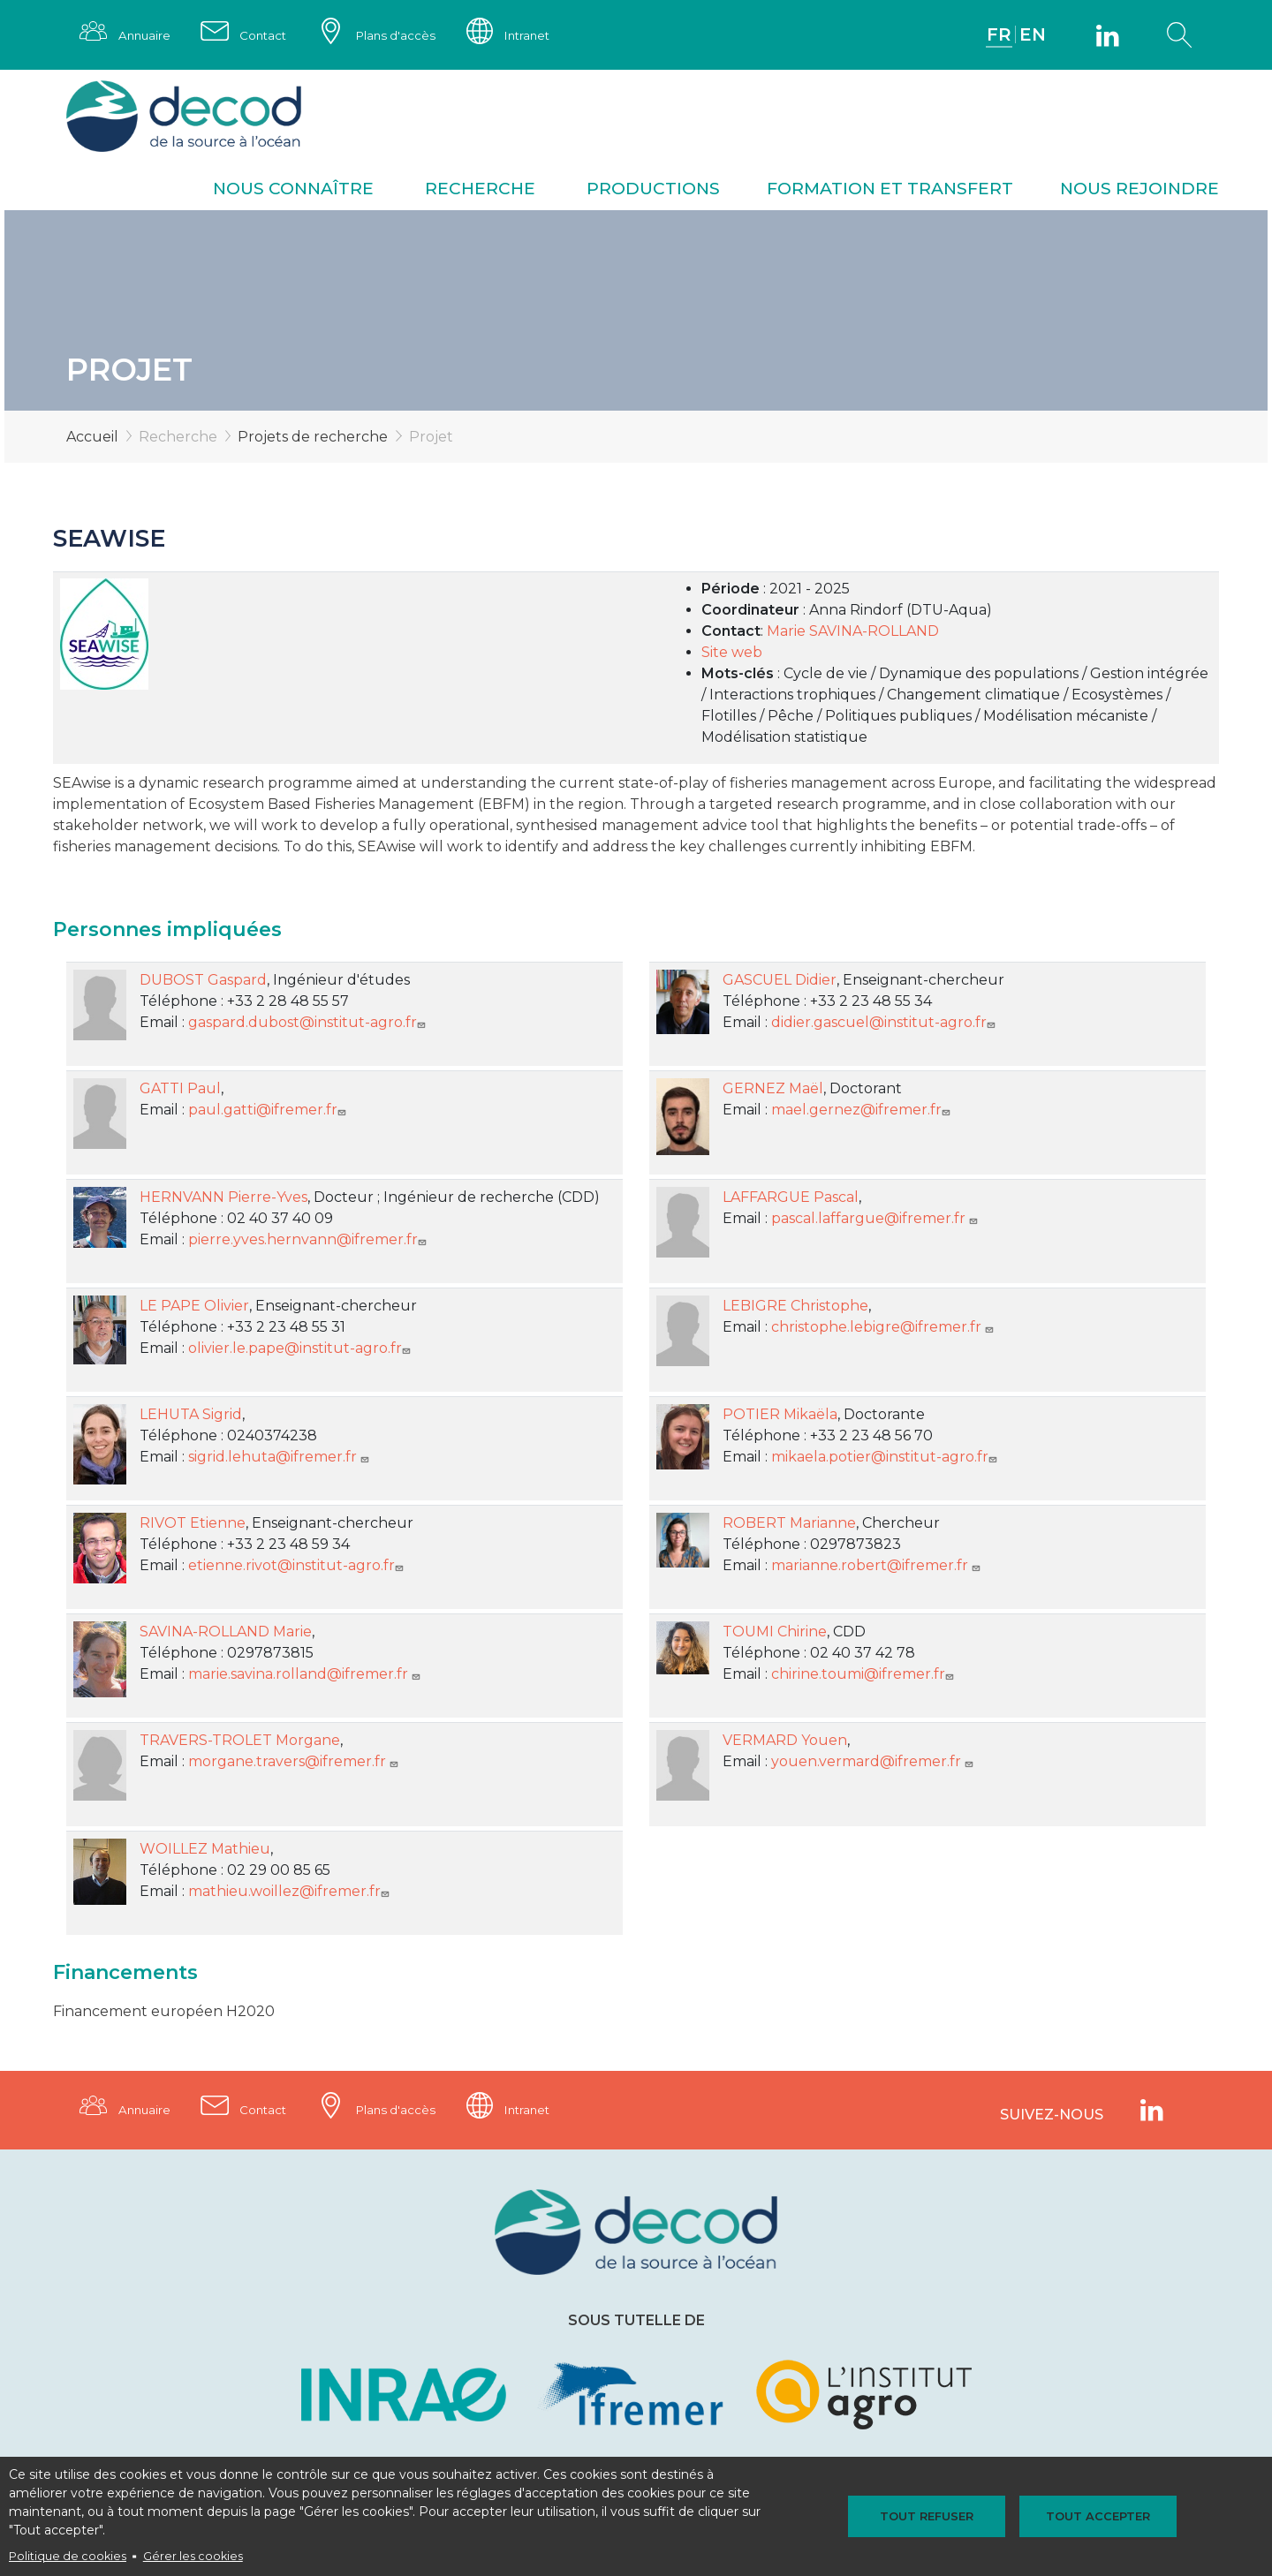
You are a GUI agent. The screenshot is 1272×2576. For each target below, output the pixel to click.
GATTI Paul (180, 1090)
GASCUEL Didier (780, 981)
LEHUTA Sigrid (191, 1416)
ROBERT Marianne (789, 1524)
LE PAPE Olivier (194, 1307)
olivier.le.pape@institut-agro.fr (301, 1349)
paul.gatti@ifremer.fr (269, 1111)
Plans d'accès (406, 35)
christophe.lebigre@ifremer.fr (884, 1328)
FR (998, 35)
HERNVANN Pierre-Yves (223, 1198)
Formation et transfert (890, 190)
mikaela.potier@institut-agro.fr (886, 1458)
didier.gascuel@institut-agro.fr (885, 1024)
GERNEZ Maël (773, 1090)
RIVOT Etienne (193, 1524)
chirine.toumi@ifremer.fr (864, 1675)
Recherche (480, 190)
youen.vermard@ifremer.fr (874, 1763)
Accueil (92, 438)
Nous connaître (293, 190)
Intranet (543, 35)
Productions (653, 190)
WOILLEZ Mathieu (205, 1850)
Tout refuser (934, 2516)
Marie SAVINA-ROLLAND (853, 633)
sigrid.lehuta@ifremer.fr (280, 1458)
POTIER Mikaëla (780, 1416)
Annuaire (146, 35)
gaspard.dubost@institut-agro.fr (308, 1024)
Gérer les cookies (193, 2556)
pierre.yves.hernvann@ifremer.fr (309, 1241)
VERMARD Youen (785, 1742)
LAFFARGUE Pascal (791, 1198)
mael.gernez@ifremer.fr (862, 1111)
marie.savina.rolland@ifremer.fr (306, 1675)
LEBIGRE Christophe (795, 1307)
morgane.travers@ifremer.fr (295, 1763)
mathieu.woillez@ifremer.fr (290, 1893)
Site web (731, 654)
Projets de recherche (313, 438)
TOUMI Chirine (775, 1633)
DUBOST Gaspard (203, 981)
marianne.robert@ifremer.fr (877, 1567)
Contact (269, 35)
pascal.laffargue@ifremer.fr (876, 1220)
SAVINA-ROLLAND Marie (226, 1633)
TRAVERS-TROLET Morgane (240, 1742)
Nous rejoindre (1139, 190)
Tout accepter (1090, 2516)
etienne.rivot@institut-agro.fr (297, 1567)
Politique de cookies (67, 2556)
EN (1032, 35)
